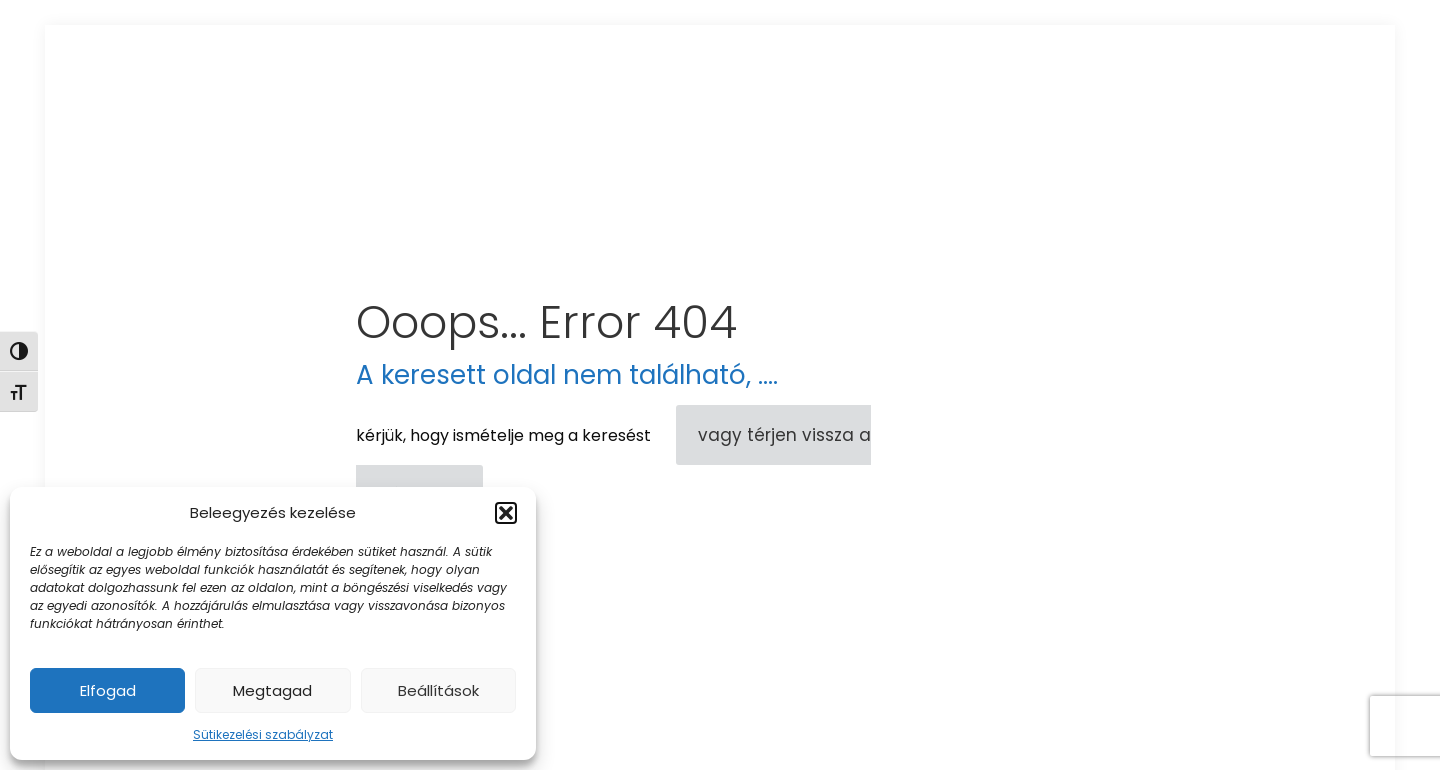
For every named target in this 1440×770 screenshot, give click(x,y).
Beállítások (438, 690)
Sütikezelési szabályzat (263, 734)
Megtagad (272, 690)
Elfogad (108, 690)
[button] (506, 513)
